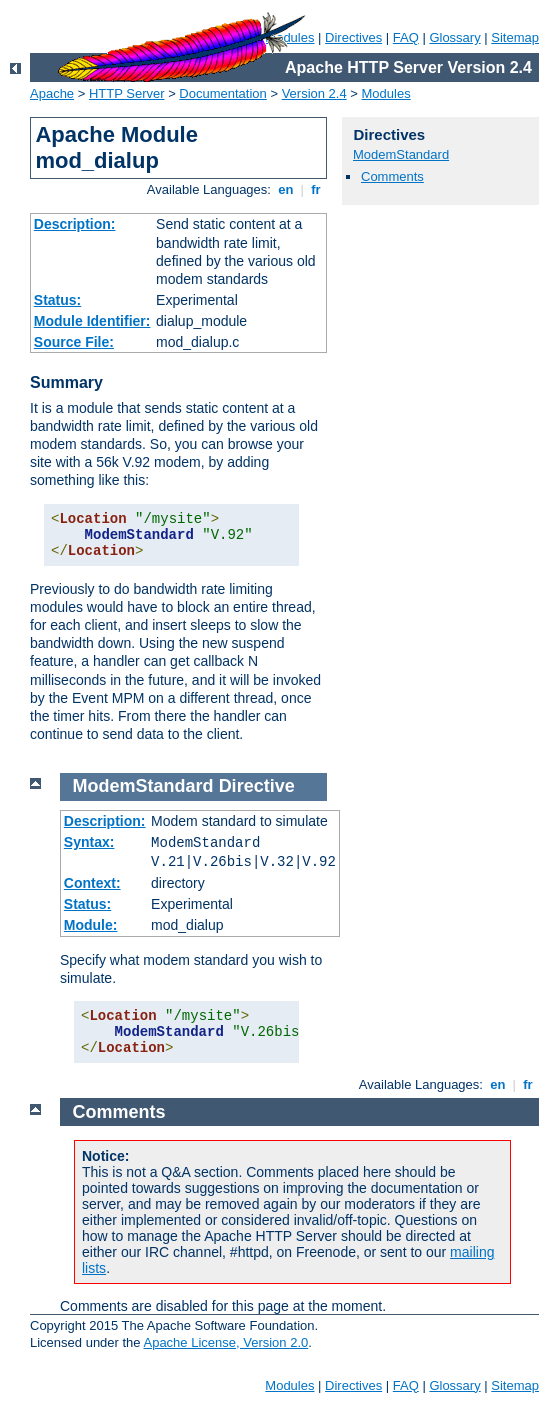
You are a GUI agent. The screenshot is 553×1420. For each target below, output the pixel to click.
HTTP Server (127, 93)
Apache (52, 93)
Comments (392, 176)
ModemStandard (401, 154)
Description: (75, 224)
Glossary (454, 37)
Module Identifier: (92, 321)
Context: (92, 883)
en (286, 189)
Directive (257, 786)
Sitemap (515, 37)
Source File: (74, 342)
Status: (57, 300)
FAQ (406, 37)
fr (316, 189)
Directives (353, 37)
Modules (386, 93)
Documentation (222, 93)
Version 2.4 (314, 93)
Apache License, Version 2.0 (225, 1342)
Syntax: (89, 842)
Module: (91, 925)
